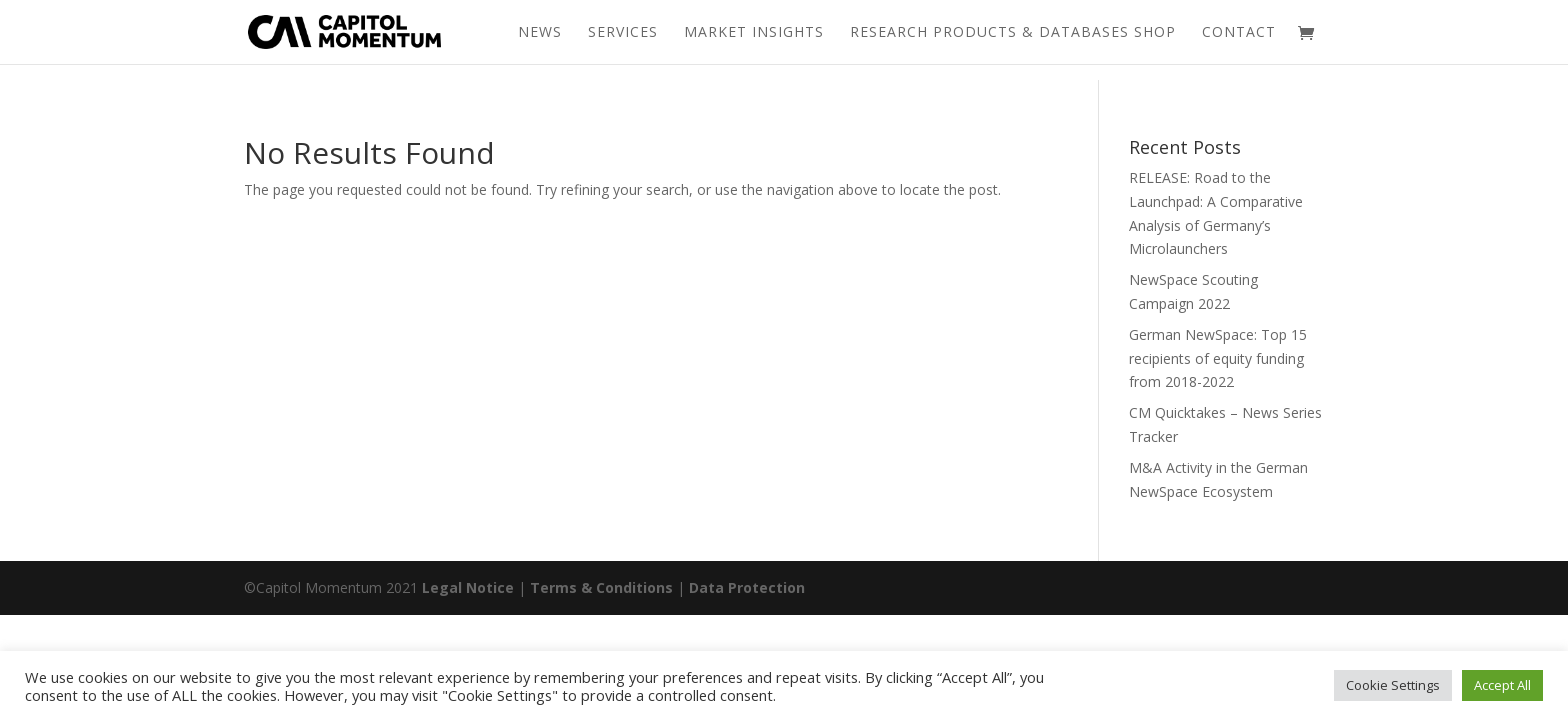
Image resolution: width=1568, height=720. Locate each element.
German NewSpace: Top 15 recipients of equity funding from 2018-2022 (1218, 358)
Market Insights (754, 33)
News (540, 33)
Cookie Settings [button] (1393, 685)
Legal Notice (468, 587)
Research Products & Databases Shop (1013, 33)
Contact (1239, 33)
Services (623, 33)
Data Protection (747, 587)
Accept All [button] (1502, 685)
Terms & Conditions (601, 587)
